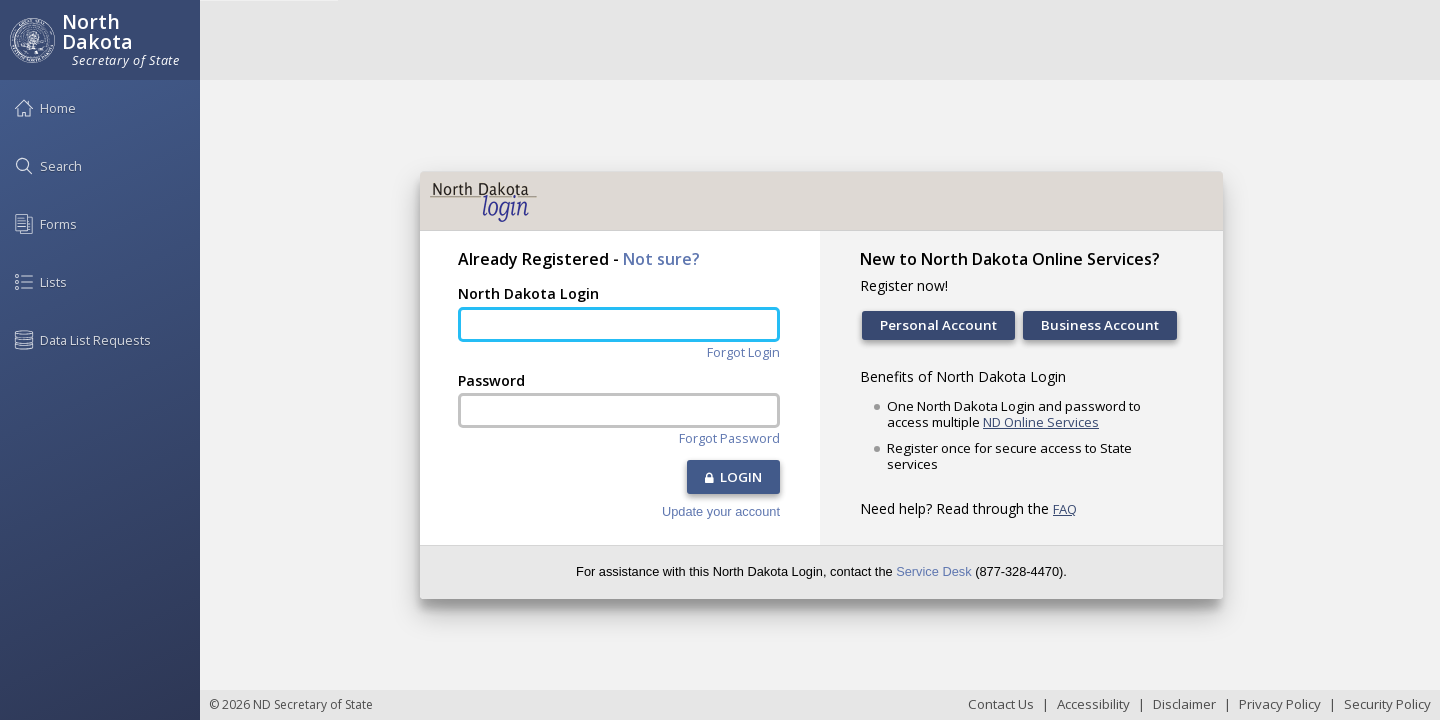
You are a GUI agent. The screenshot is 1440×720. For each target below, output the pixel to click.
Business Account (1100, 325)
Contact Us (1001, 704)
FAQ (1065, 509)
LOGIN (733, 477)
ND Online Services (1041, 422)
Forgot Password (729, 438)
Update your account (721, 512)
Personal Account (938, 325)
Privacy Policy (1280, 704)
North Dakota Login (528, 294)
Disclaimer (1184, 704)
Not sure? (661, 259)
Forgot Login (743, 352)
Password (491, 381)
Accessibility (1093, 704)
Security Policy (1387, 704)
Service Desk (933, 571)
